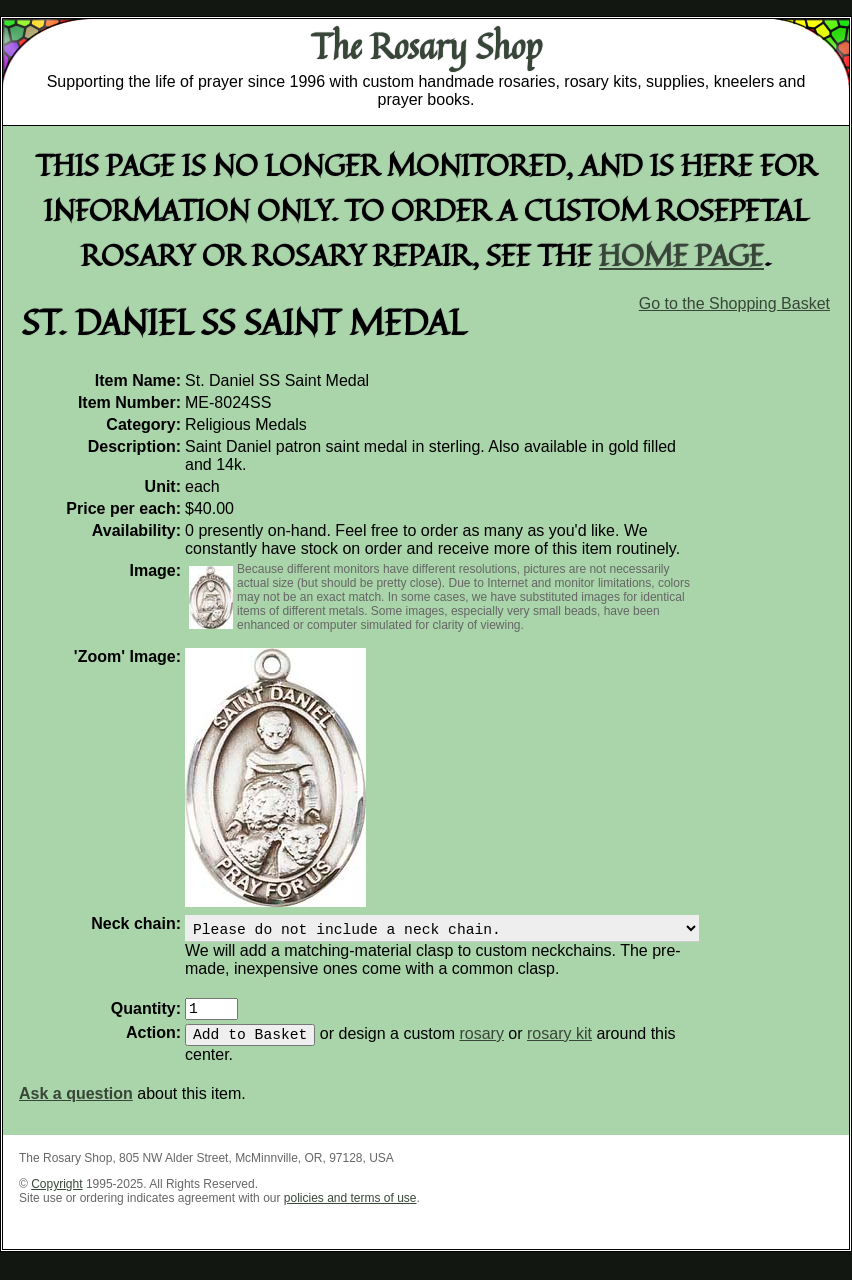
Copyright (56, 1196)
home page (681, 254)
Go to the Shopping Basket (734, 303)
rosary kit (559, 1045)
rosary (481, 1045)
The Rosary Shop (426, 46)
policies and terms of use (350, 1210)
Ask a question (76, 1105)
